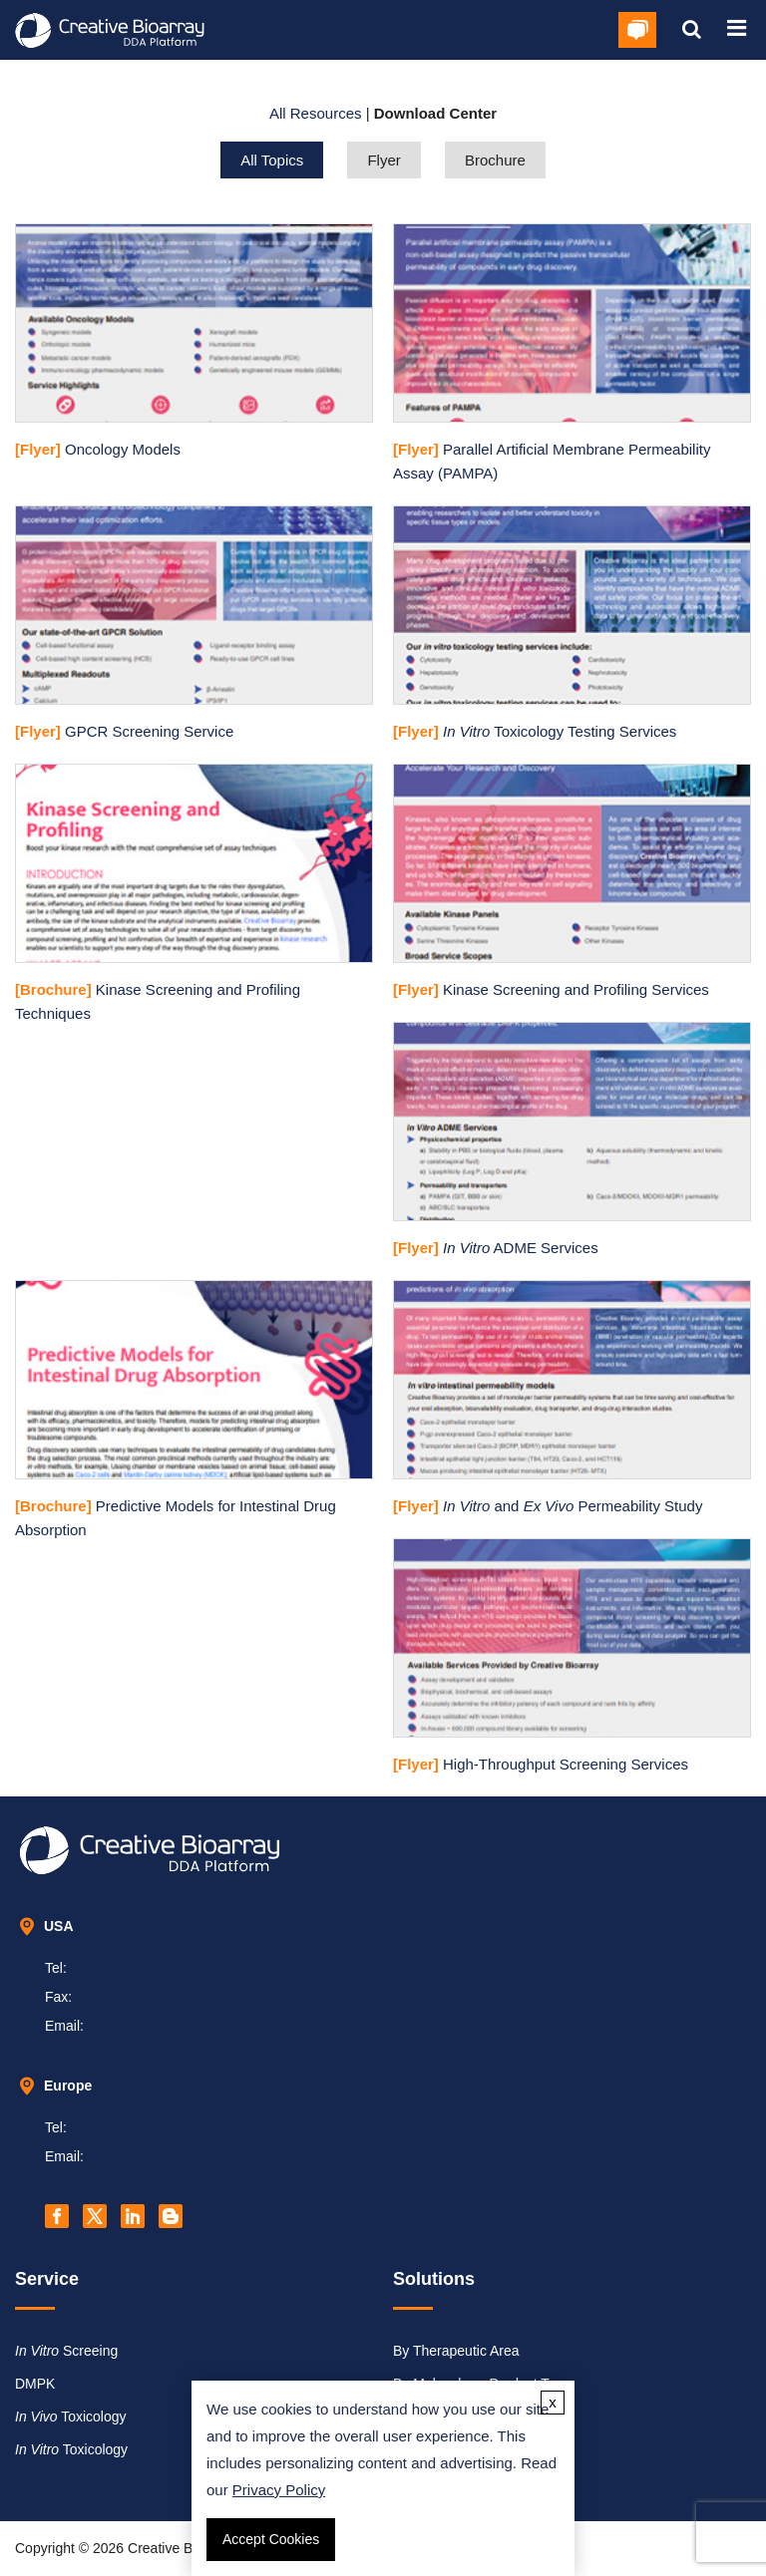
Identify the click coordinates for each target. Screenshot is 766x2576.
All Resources (315, 113)
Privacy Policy (278, 2489)
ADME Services (495, 1247)
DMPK (35, 2384)
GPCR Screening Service (124, 731)
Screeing (66, 2351)
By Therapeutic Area (456, 2351)
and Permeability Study (547, 1505)
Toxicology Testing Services (534, 731)
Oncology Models (98, 449)
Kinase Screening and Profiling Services (551, 989)
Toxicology (71, 2416)
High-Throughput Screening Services (540, 1764)
